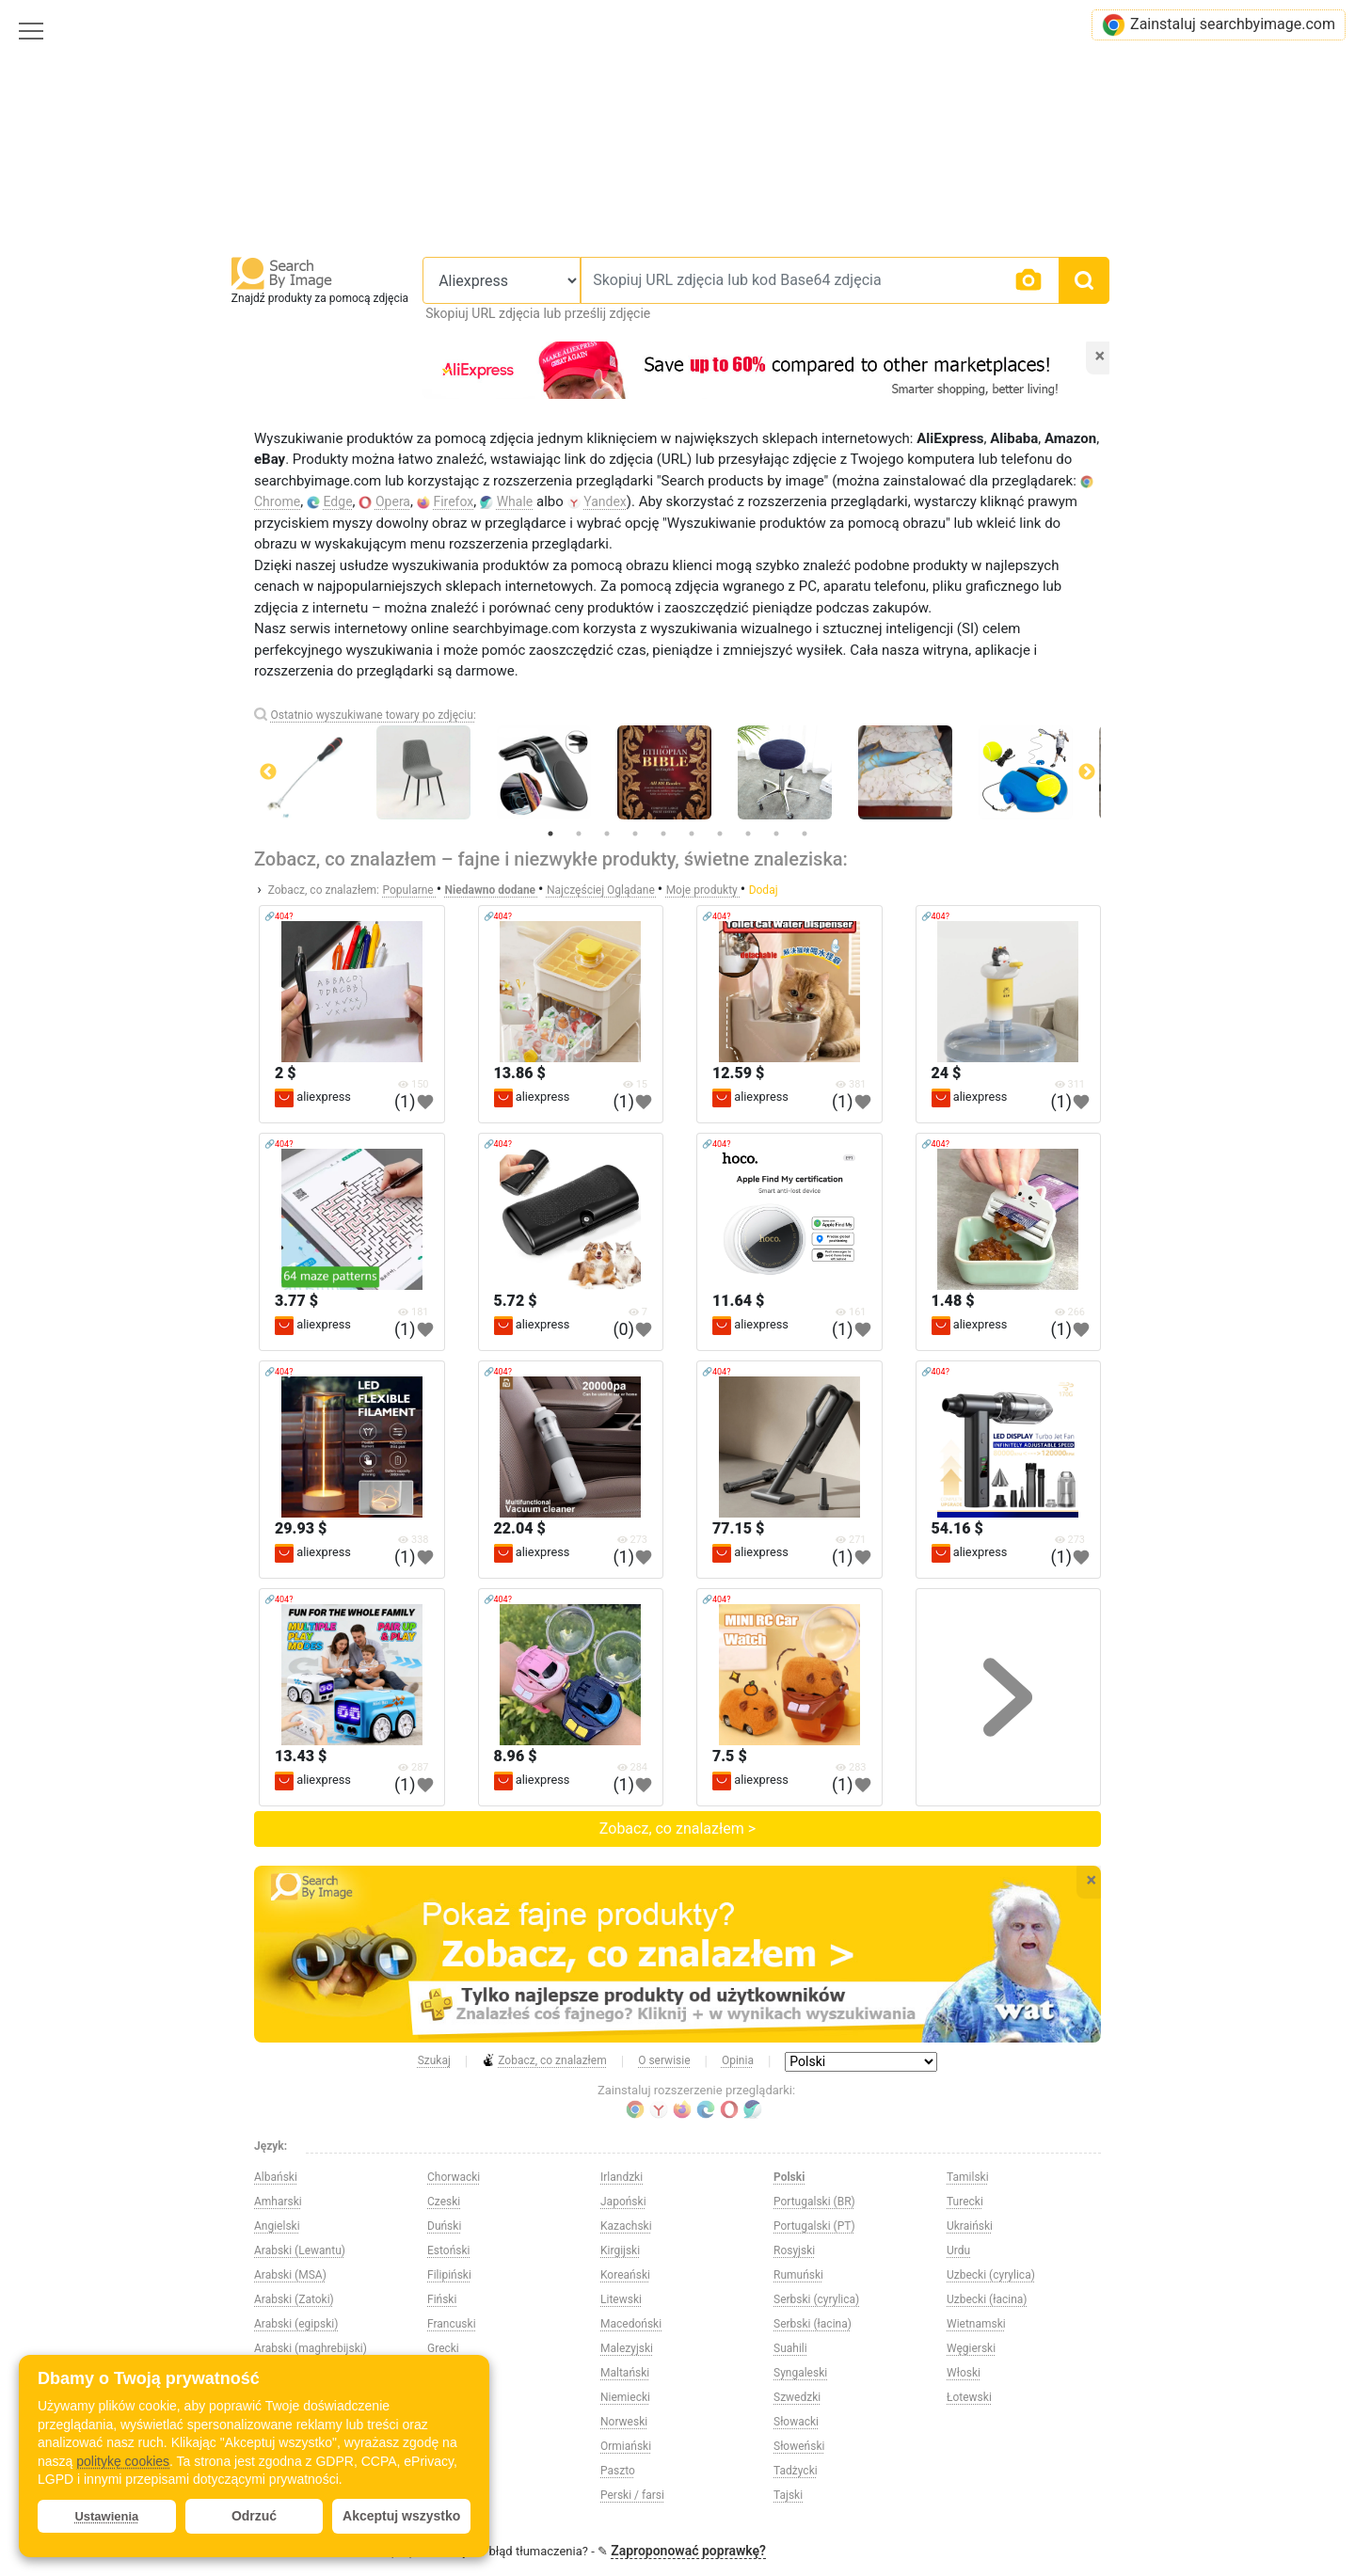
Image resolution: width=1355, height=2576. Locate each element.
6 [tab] (691, 833)
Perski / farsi (632, 2495)
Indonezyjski (458, 2495)
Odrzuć (254, 2515)
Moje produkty (703, 890)
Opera (392, 501)
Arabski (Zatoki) (294, 2299)
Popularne (410, 890)
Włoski (963, 2372)
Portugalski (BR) (814, 2201)
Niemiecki (625, 2397)
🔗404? (278, 916)
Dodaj (763, 890)
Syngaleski (800, 2372)
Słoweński (798, 2446)
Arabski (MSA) (290, 2275)
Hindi (440, 2421)
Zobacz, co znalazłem (544, 2061)
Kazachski (626, 2226)
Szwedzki (797, 2397)
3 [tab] (607, 833)
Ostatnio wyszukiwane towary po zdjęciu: (372, 715)
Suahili (790, 2348)
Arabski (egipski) (296, 2323)
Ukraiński (970, 2226)
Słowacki (796, 2421)
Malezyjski (626, 2348)
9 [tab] (776, 833)
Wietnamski (976, 2323)
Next (1086, 772)
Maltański (624, 2372)
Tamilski (968, 2177)
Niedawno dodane (492, 890)
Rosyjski (794, 2250)
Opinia (738, 2060)
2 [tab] (578, 833)
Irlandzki (621, 2177)
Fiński (441, 2299)
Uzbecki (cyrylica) (991, 2275)
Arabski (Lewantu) (299, 2250)
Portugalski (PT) (814, 2226)
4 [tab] (635, 833)
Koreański (625, 2275)
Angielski (277, 2226)
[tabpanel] (677, 772)
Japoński (623, 2201)
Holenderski (457, 2470)
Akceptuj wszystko (401, 2515)
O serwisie (664, 2060)
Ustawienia (106, 2516)
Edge (338, 501)
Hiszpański (455, 2446)
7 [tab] (719, 833)
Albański (275, 2177)
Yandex (605, 501)
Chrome (277, 501)
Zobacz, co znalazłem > (677, 1828)
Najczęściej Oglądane (602, 890)
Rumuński (798, 2275)
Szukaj (434, 2060)
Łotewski (969, 2397)
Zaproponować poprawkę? (688, 2550)
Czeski (443, 2201)
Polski (789, 2177)
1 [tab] (550, 833)
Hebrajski (450, 2397)
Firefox (453, 501)
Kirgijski (620, 2250)
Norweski (623, 2421)
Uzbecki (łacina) (987, 2299)
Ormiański (625, 2446)
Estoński (448, 2250)
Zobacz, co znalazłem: (323, 890)
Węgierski (971, 2348)
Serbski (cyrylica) (816, 2299)
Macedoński (631, 2323)
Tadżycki (795, 2470)
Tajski (788, 2495)
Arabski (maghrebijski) (310, 2348)
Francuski (451, 2323)
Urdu (958, 2250)
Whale (515, 501)
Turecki (965, 2201)
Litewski (621, 2299)
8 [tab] (748, 833)
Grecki (443, 2348)
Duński (444, 2226)
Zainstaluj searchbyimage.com (1218, 25)
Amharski (278, 2201)
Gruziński (450, 2372)
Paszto (617, 2470)
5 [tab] (663, 833)
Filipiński (449, 2275)
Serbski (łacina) (812, 2323)
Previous (268, 772)
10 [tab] (804, 833)
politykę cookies (122, 2461)
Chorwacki (453, 2177)
